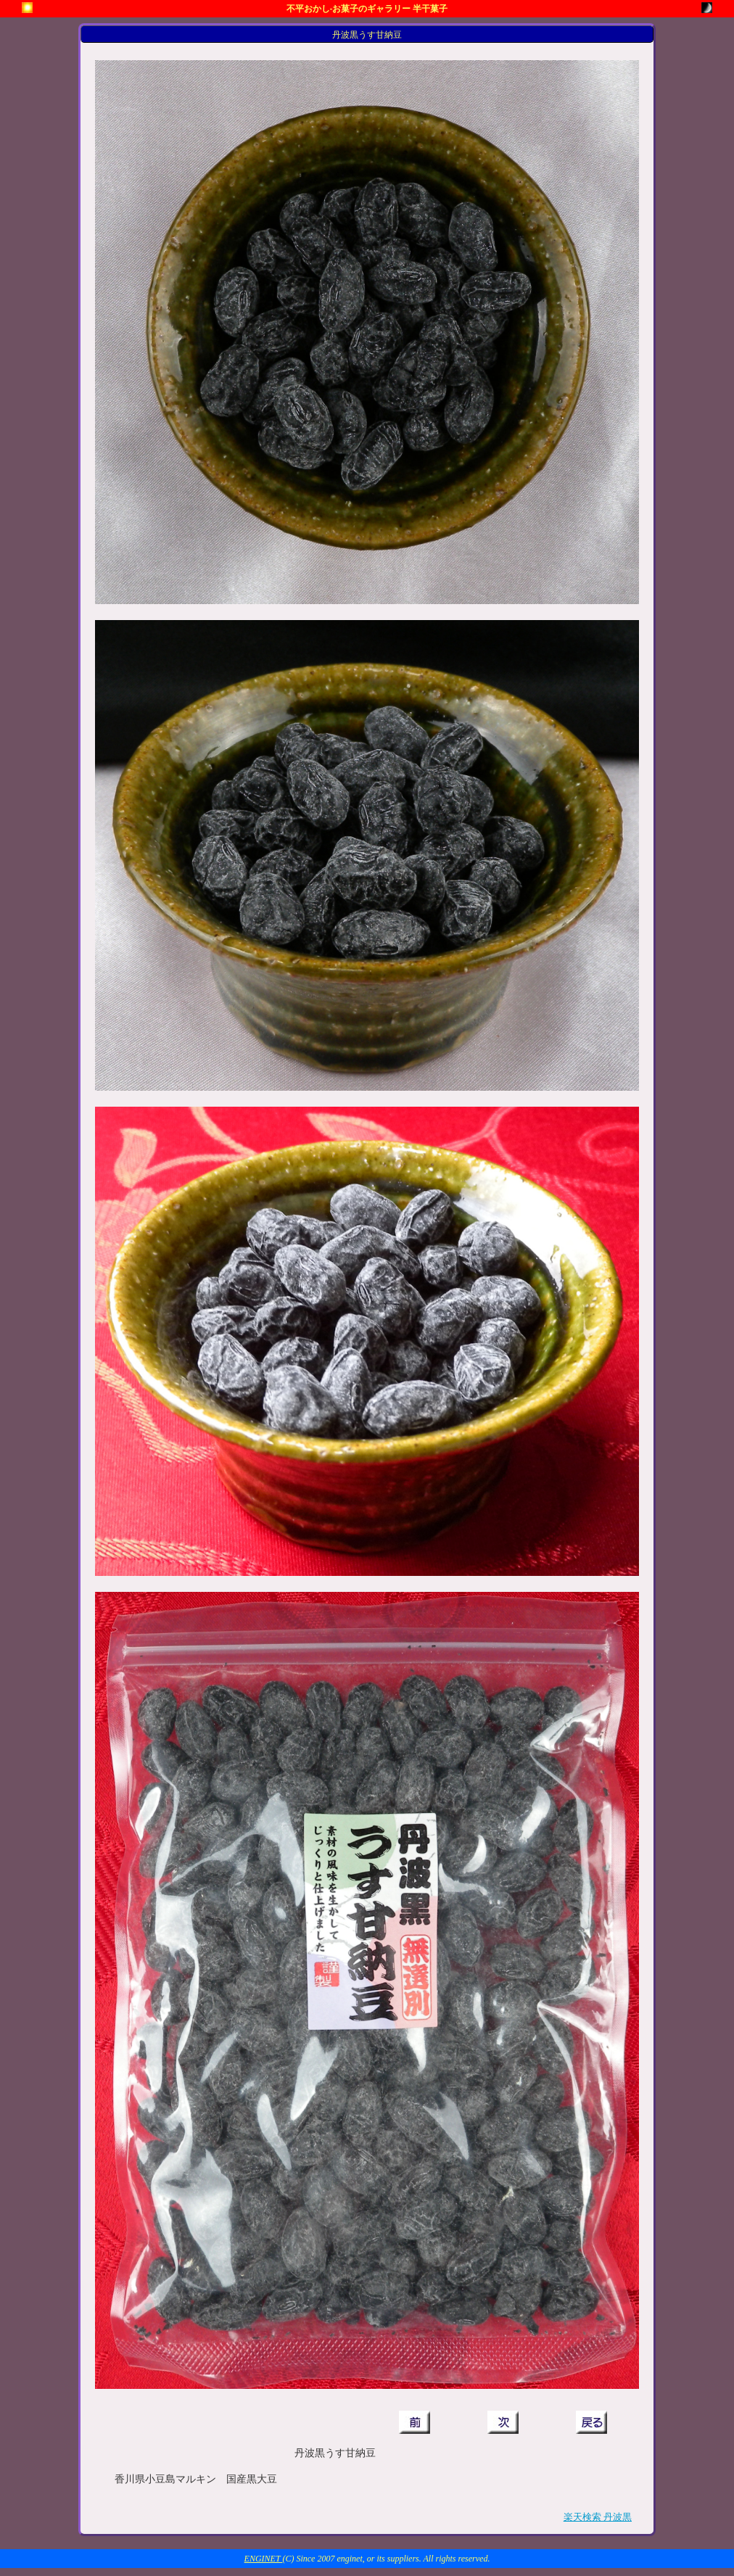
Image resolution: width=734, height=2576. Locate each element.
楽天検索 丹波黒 (598, 2516)
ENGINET (263, 2559)
